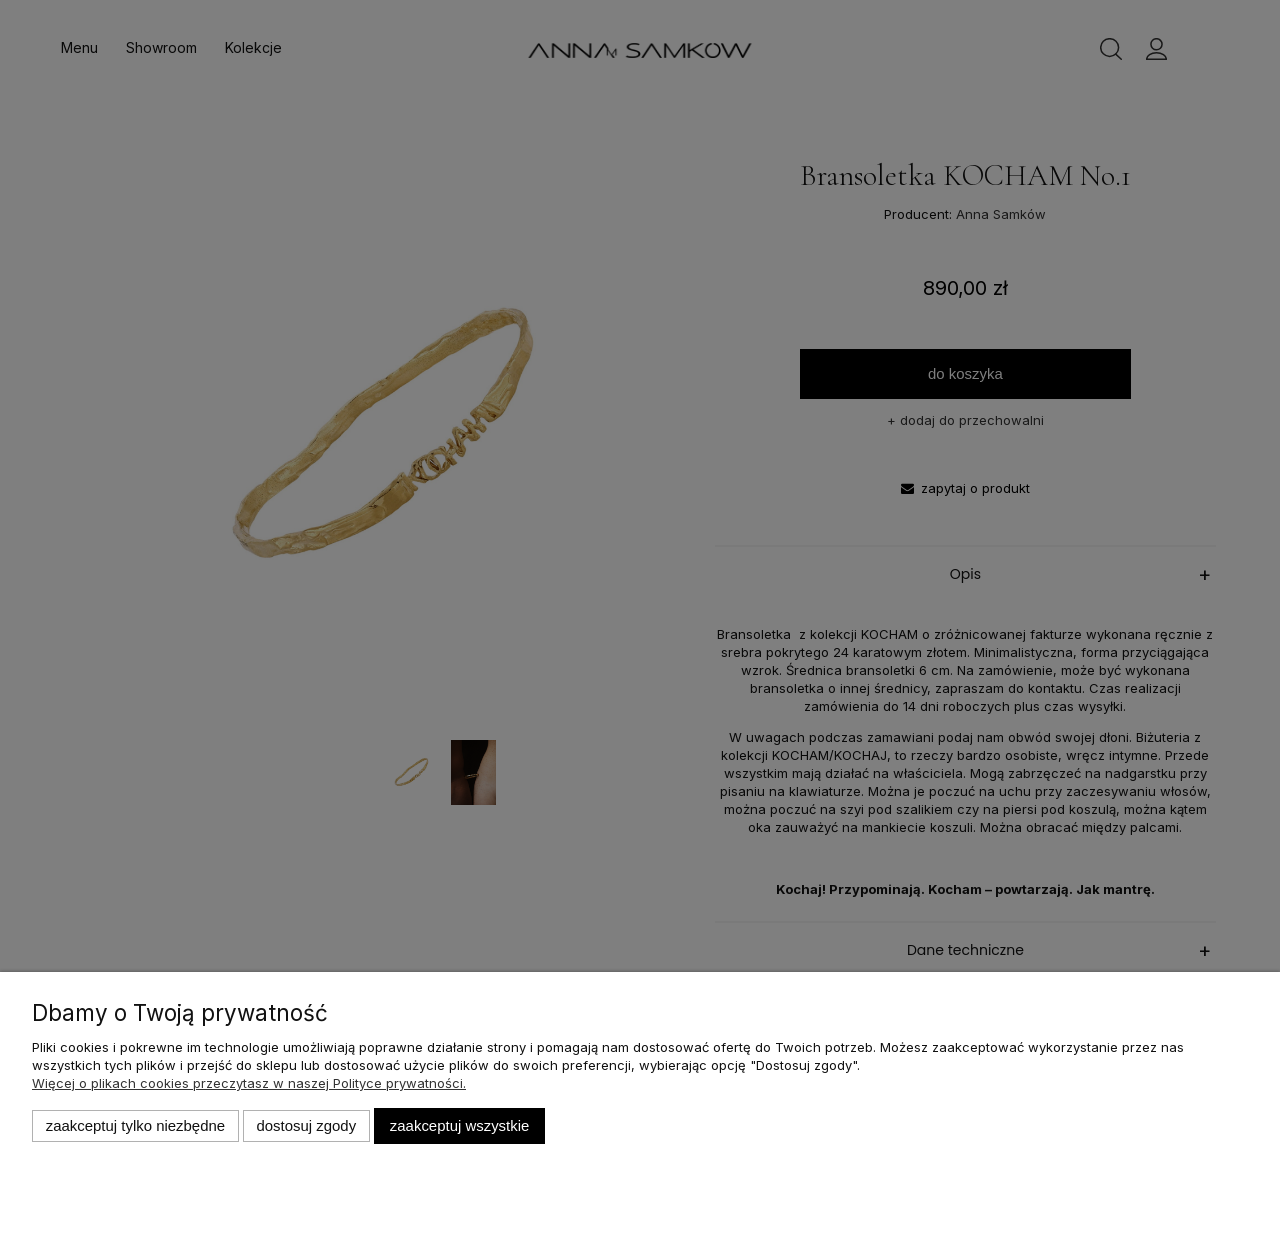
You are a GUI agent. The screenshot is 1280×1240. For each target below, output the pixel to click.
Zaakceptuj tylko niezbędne (135, 1125)
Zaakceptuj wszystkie (459, 1125)
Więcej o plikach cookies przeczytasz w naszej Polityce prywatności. (249, 1083)
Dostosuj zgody (306, 1125)
